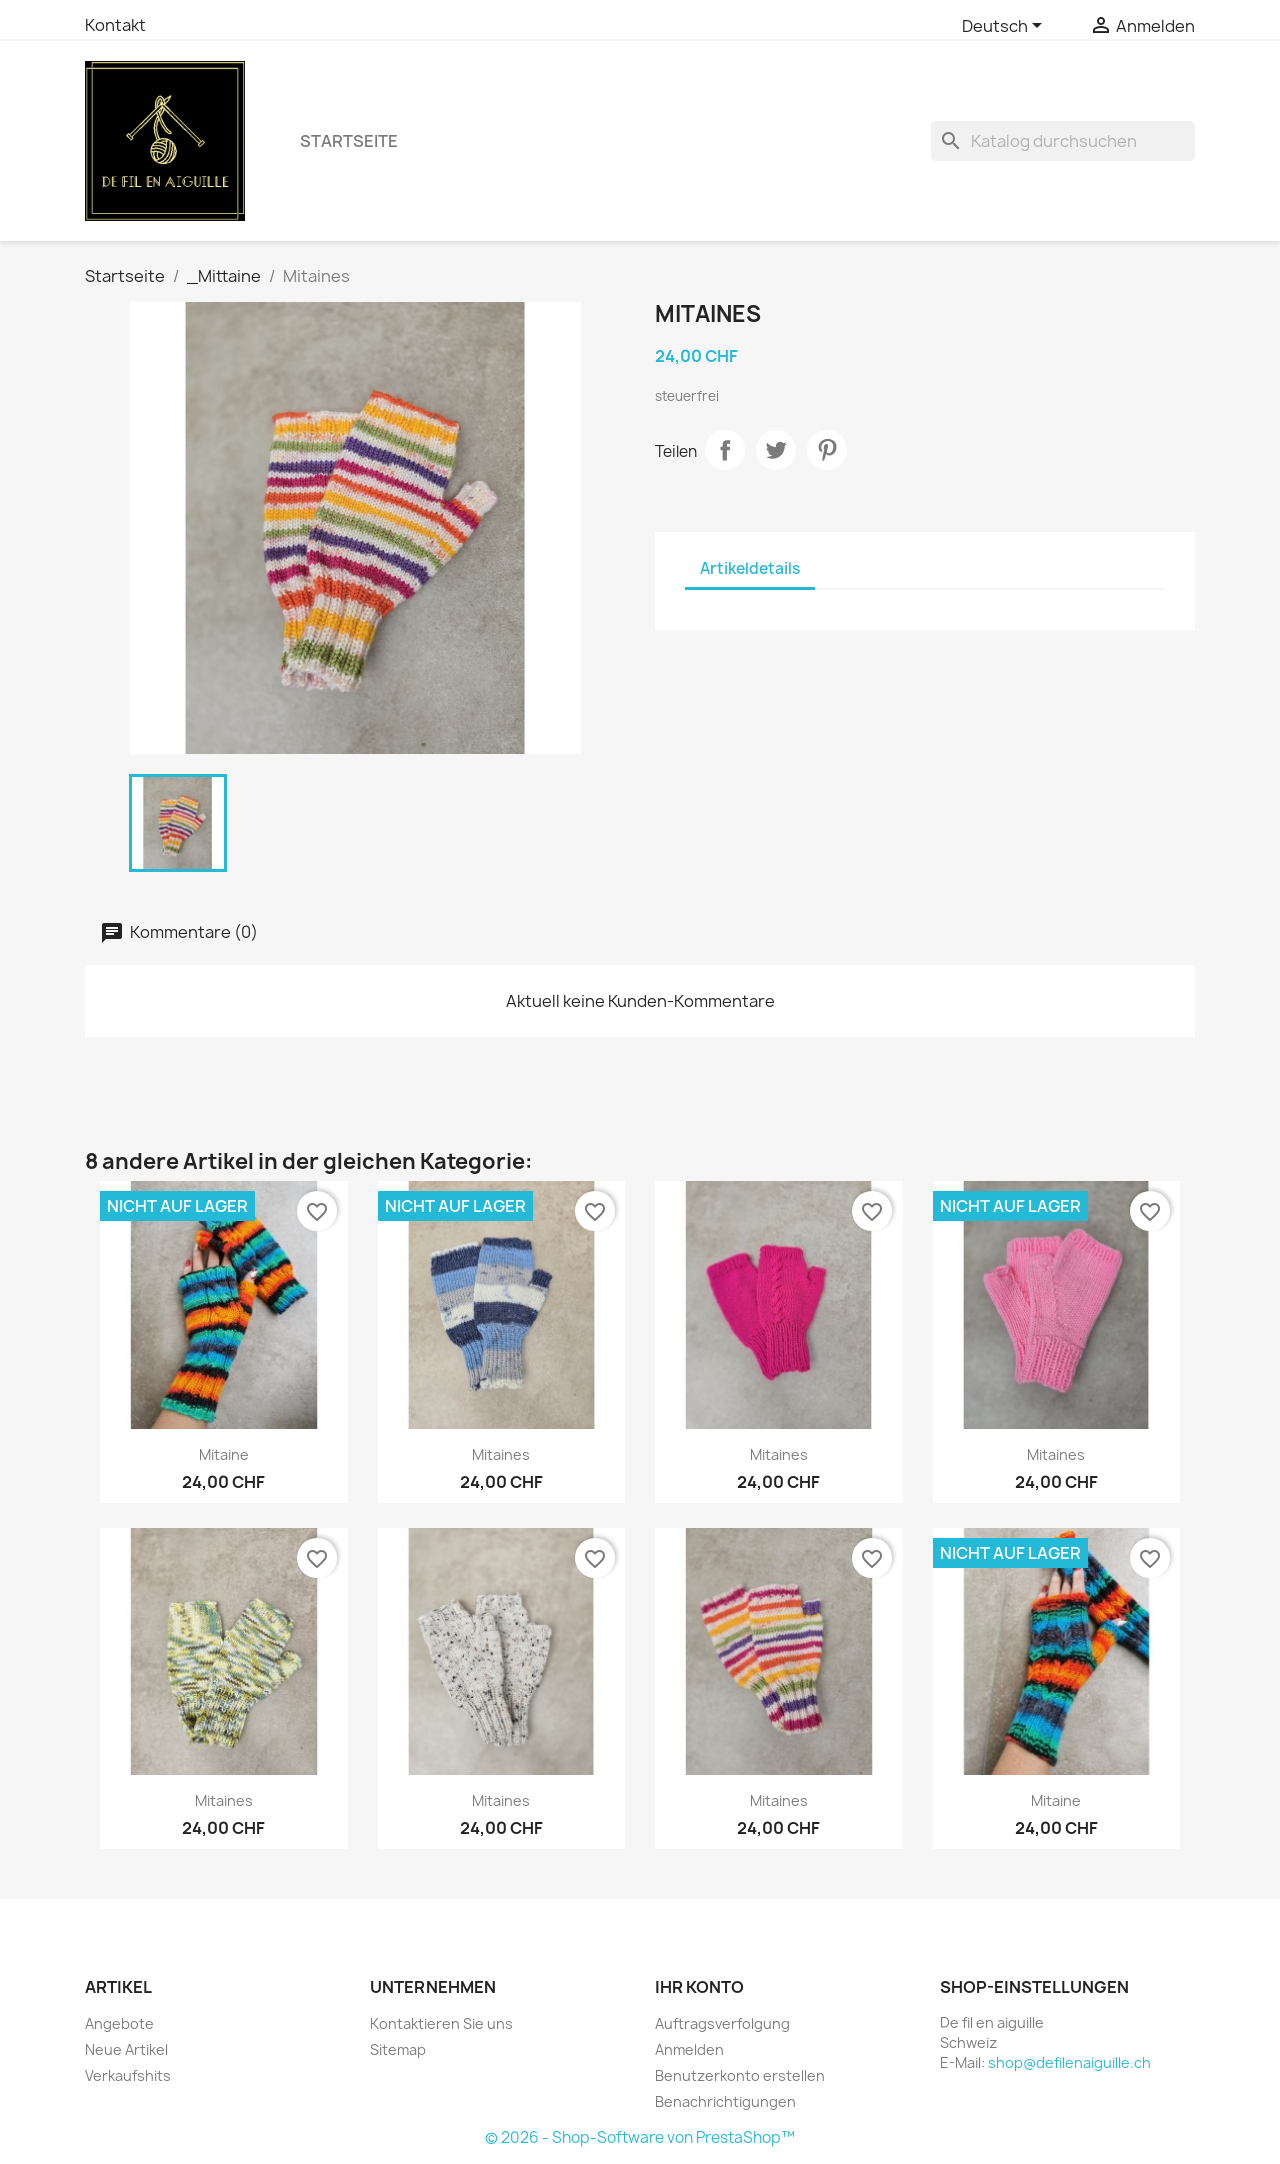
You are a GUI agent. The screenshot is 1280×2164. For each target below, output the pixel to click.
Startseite (349, 141)
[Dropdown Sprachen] (1005, 27)
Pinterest (827, 450)
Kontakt (115, 25)
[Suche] (1063, 141)
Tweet (776, 450)
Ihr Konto (699, 1987)
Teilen (725, 450)
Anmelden (689, 2049)
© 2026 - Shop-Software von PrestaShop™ (640, 2137)
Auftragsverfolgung (722, 2023)
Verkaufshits (128, 2075)
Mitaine (224, 1454)
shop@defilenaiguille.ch (1069, 2062)
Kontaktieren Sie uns (441, 2023)
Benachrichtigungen (725, 2101)
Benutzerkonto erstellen (740, 2075)
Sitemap (398, 2049)
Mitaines (501, 1454)
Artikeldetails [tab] (750, 568)
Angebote (119, 2023)
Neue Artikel (126, 2049)
